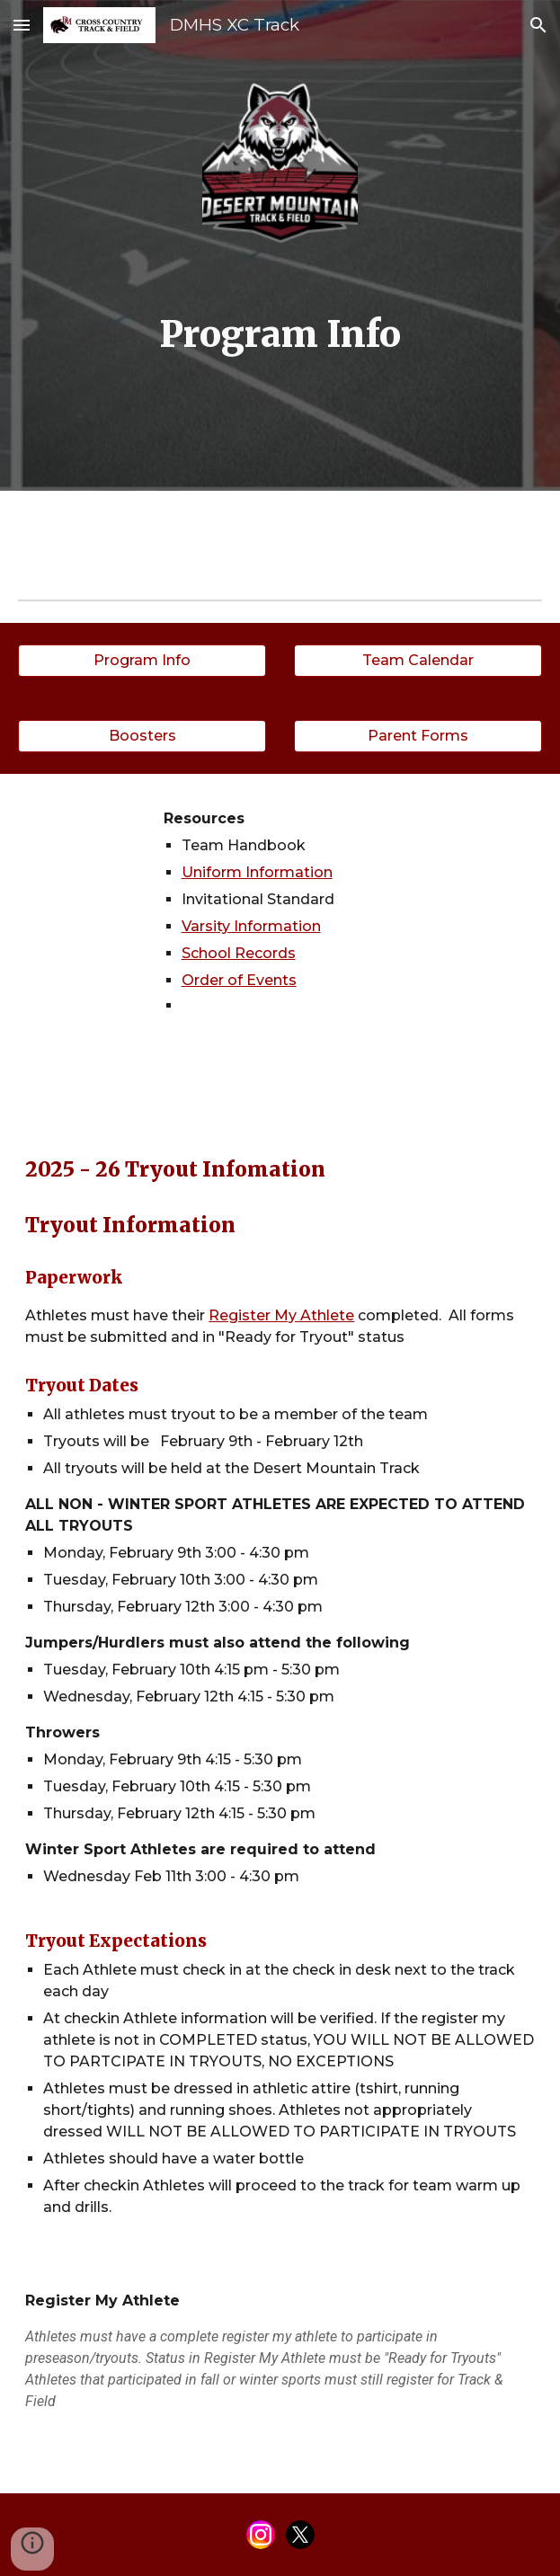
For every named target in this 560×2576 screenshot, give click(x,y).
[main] (279, 335)
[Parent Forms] (418, 736)
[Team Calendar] (418, 660)
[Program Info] (142, 660)
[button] (21, 24)
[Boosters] (142, 736)
